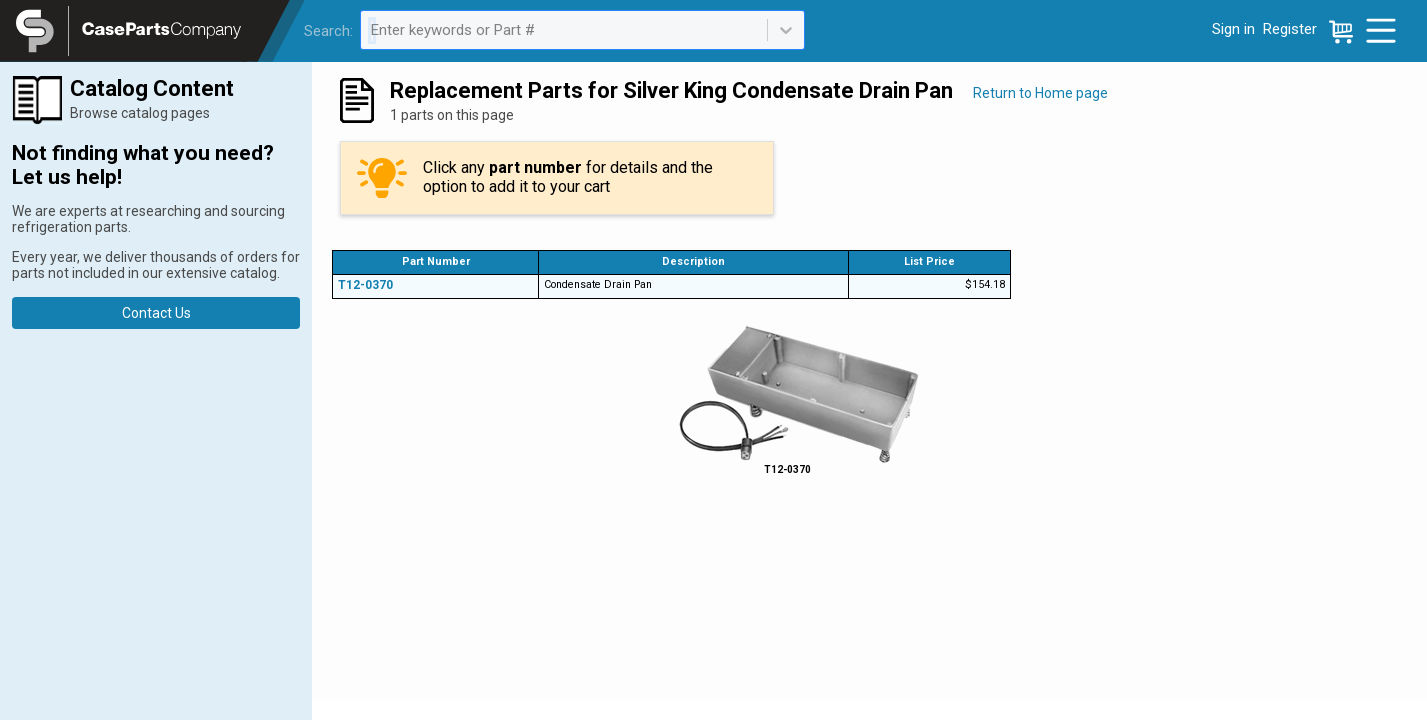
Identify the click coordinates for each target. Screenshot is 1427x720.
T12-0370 (365, 285)
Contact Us (156, 313)
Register (1290, 29)
